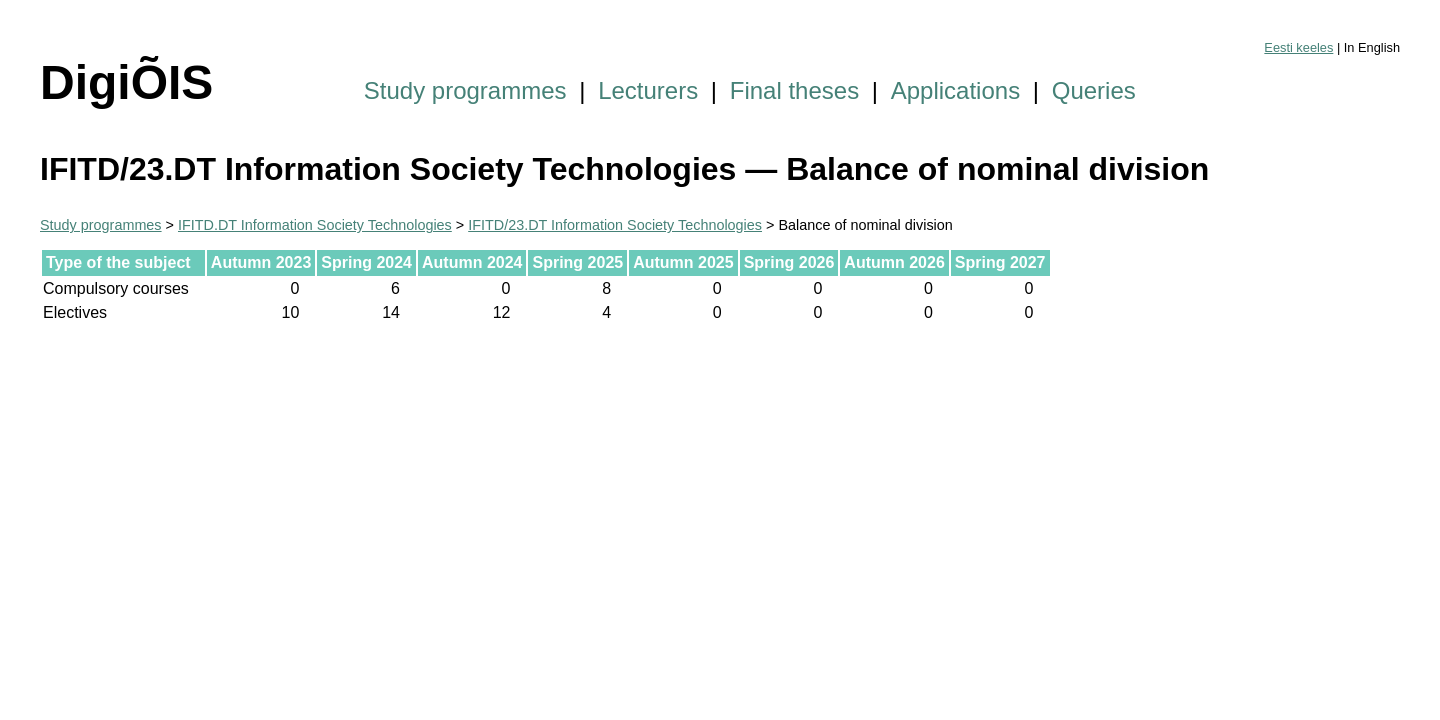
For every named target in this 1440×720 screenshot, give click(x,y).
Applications (955, 90)
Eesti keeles (1298, 47)
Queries (1094, 90)
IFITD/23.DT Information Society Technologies (615, 225)
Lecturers (648, 90)
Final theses (794, 90)
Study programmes (465, 90)
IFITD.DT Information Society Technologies (315, 225)
